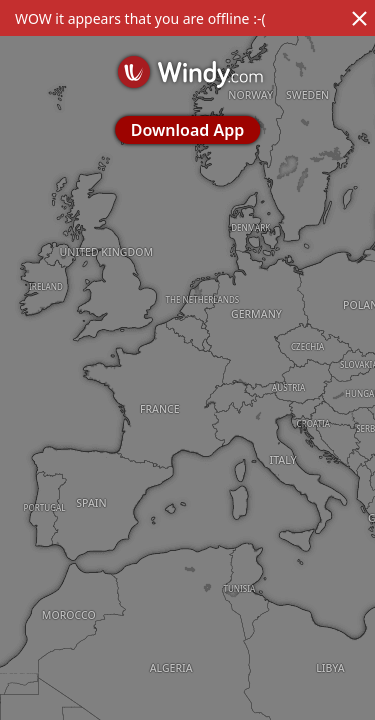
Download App (187, 130)
